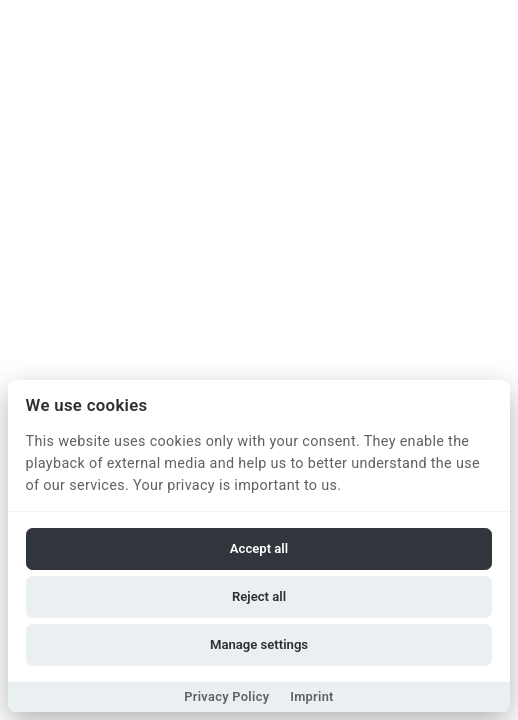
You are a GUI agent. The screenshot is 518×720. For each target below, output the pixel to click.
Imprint (312, 696)
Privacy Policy (226, 696)
